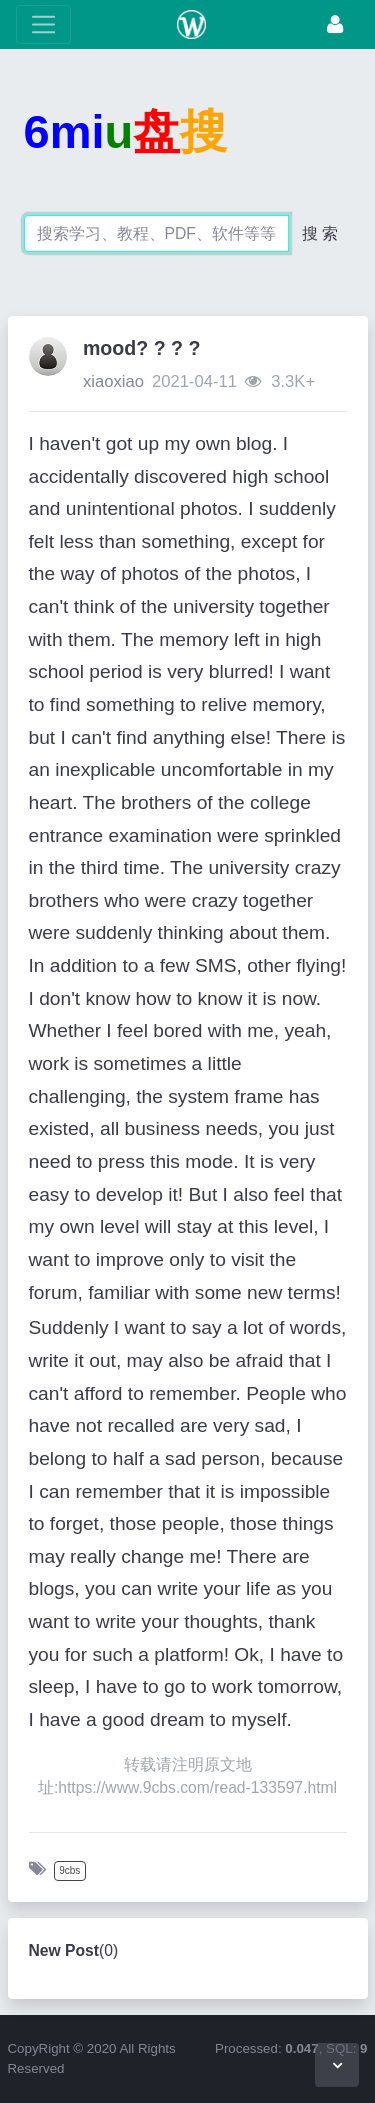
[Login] (335, 24)
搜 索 (320, 233)
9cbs (69, 1870)
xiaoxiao (113, 381)
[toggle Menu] (43, 24)
